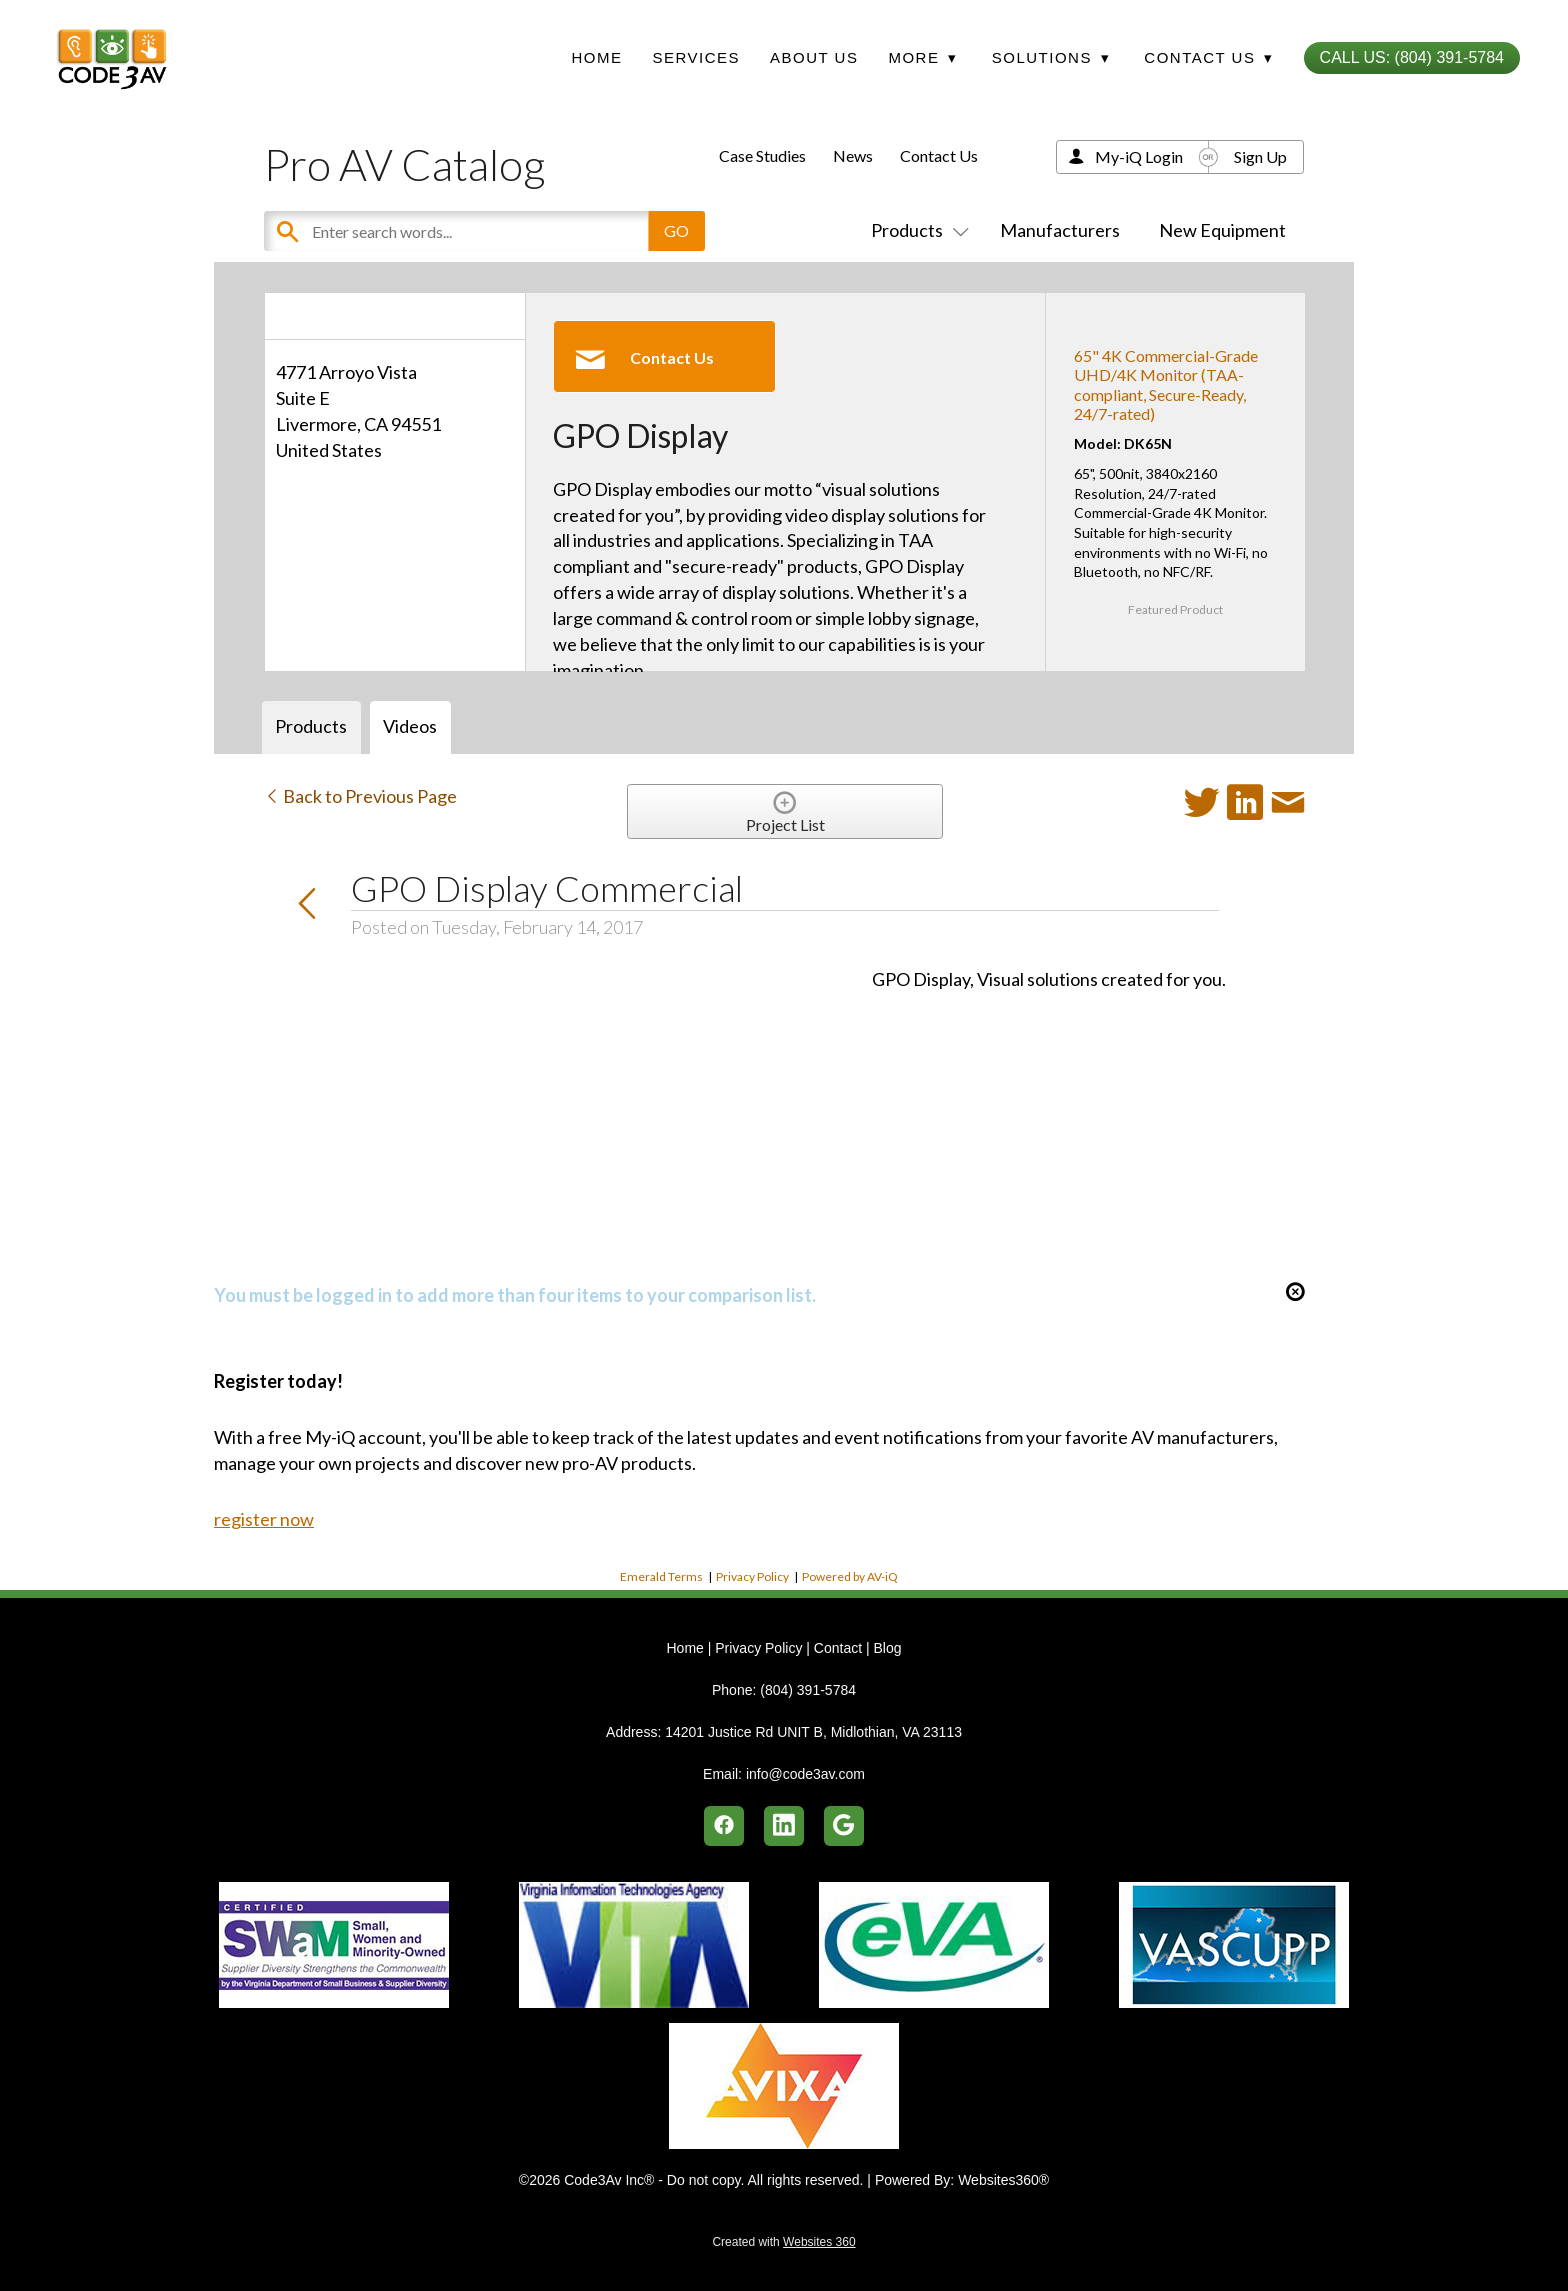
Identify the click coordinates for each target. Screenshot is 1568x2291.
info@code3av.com (805, 1774)
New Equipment (1222, 230)
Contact (838, 1648)
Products (916, 230)
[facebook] (724, 1826)
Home (596, 57)
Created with (783, 2242)
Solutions (1051, 57)
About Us (814, 57)
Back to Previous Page (360, 796)
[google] (844, 1826)
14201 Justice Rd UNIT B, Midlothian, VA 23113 (813, 1732)
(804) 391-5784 (808, 1690)
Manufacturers (1060, 230)
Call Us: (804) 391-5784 (1412, 57)
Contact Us (939, 155)
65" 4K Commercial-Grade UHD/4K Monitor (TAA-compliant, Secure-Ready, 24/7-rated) (1166, 384)
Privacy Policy (752, 1576)
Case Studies (762, 155)
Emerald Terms (661, 1576)
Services (696, 57)
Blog (887, 1648)
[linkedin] (784, 1826)
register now (264, 1519)
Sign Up (1260, 156)
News (853, 155)
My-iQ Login (1139, 156)
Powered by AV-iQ (850, 1576)
